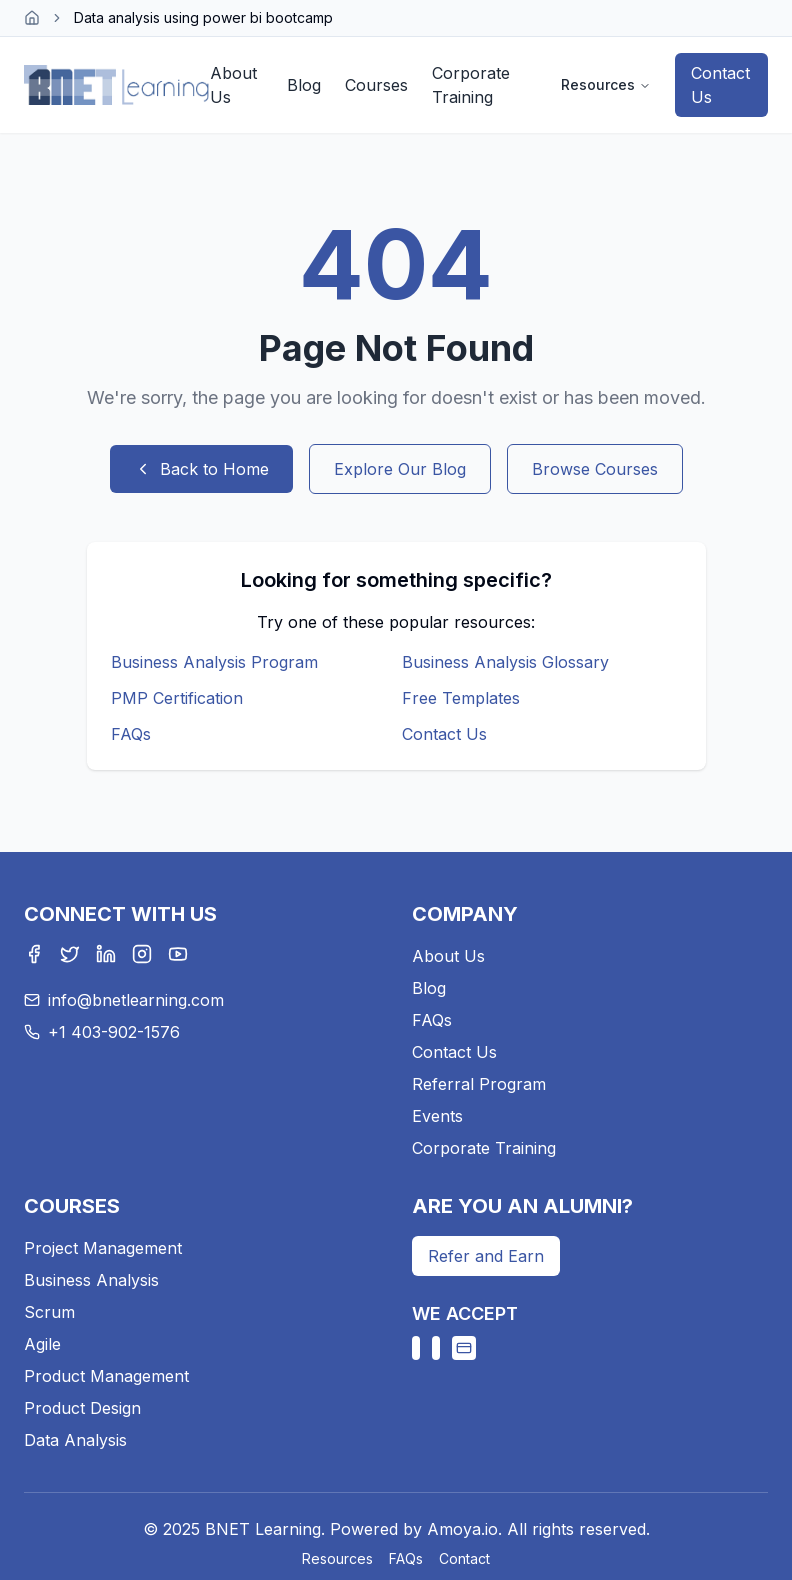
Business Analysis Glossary (505, 662)
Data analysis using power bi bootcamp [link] (203, 17)
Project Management (103, 1248)
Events (437, 1116)
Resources (606, 84)
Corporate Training (471, 85)
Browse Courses (595, 469)
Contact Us (720, 85)
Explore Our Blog (400, 469)
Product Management (106, 1376)
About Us (233, 85)
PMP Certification (177, 698)
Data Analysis (75, 1440)
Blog (304, 85)
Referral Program (479, 1084)
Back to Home (201, 469)
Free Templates (461, 698)
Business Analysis (91, 1280)
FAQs (131, 734)
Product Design (82, 1408)
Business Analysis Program (214, 662)
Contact (464, 1558)
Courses (376, 85)
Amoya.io (462, 1529)
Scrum (49, 1312)
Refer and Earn (486, 1256)
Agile (42, 1344)
